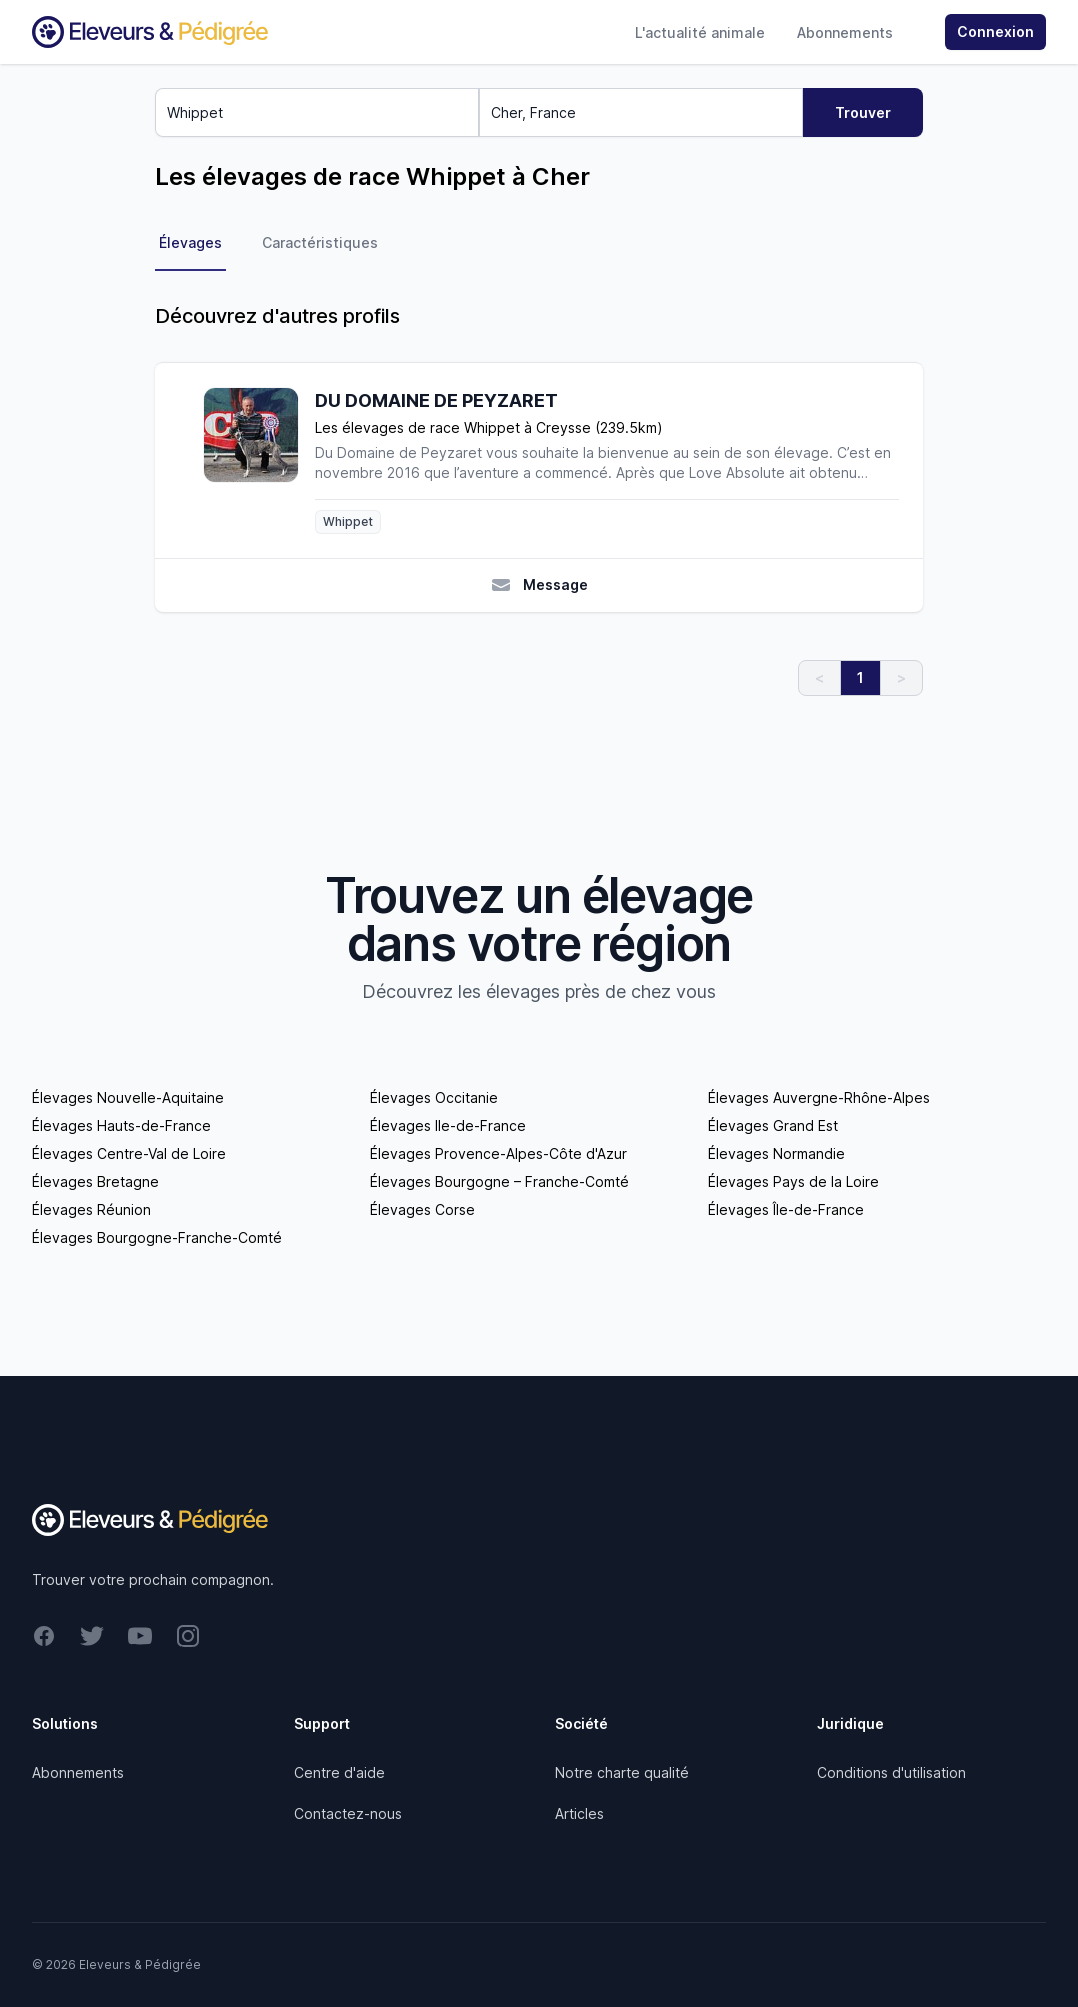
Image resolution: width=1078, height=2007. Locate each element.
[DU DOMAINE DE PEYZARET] (259, 460)
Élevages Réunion (91, 1209)
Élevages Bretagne (95, 1181)
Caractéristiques (320, 242)
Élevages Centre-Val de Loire (129, 1153)
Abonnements (845, 32)
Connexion (995, 31)
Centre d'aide (339, 1772)
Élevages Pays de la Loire (793, 1181)
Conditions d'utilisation (891, 1772)
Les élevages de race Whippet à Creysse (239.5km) (489, 427)
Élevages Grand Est (773, 1125)
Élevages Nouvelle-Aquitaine (128, 1097)
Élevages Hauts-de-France (121, 1125)
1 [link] (860, 677)
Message (539, 585)
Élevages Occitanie (434, 1097)
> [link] (901, 677)
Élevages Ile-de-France (448, 1125)
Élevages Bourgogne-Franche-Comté (157, 1237)
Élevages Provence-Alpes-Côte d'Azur (498, 1153)
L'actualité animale (700, 32)
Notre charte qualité (622, 1772)
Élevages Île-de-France (786, 1209)
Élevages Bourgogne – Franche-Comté (499, 1181)
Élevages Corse (422, 1209)
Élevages (190, 242)
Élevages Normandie (776, 1153)
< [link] (819, 677)
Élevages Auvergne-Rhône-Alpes (819, 1097)
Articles (579, 1813)
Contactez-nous (348, 1813)
